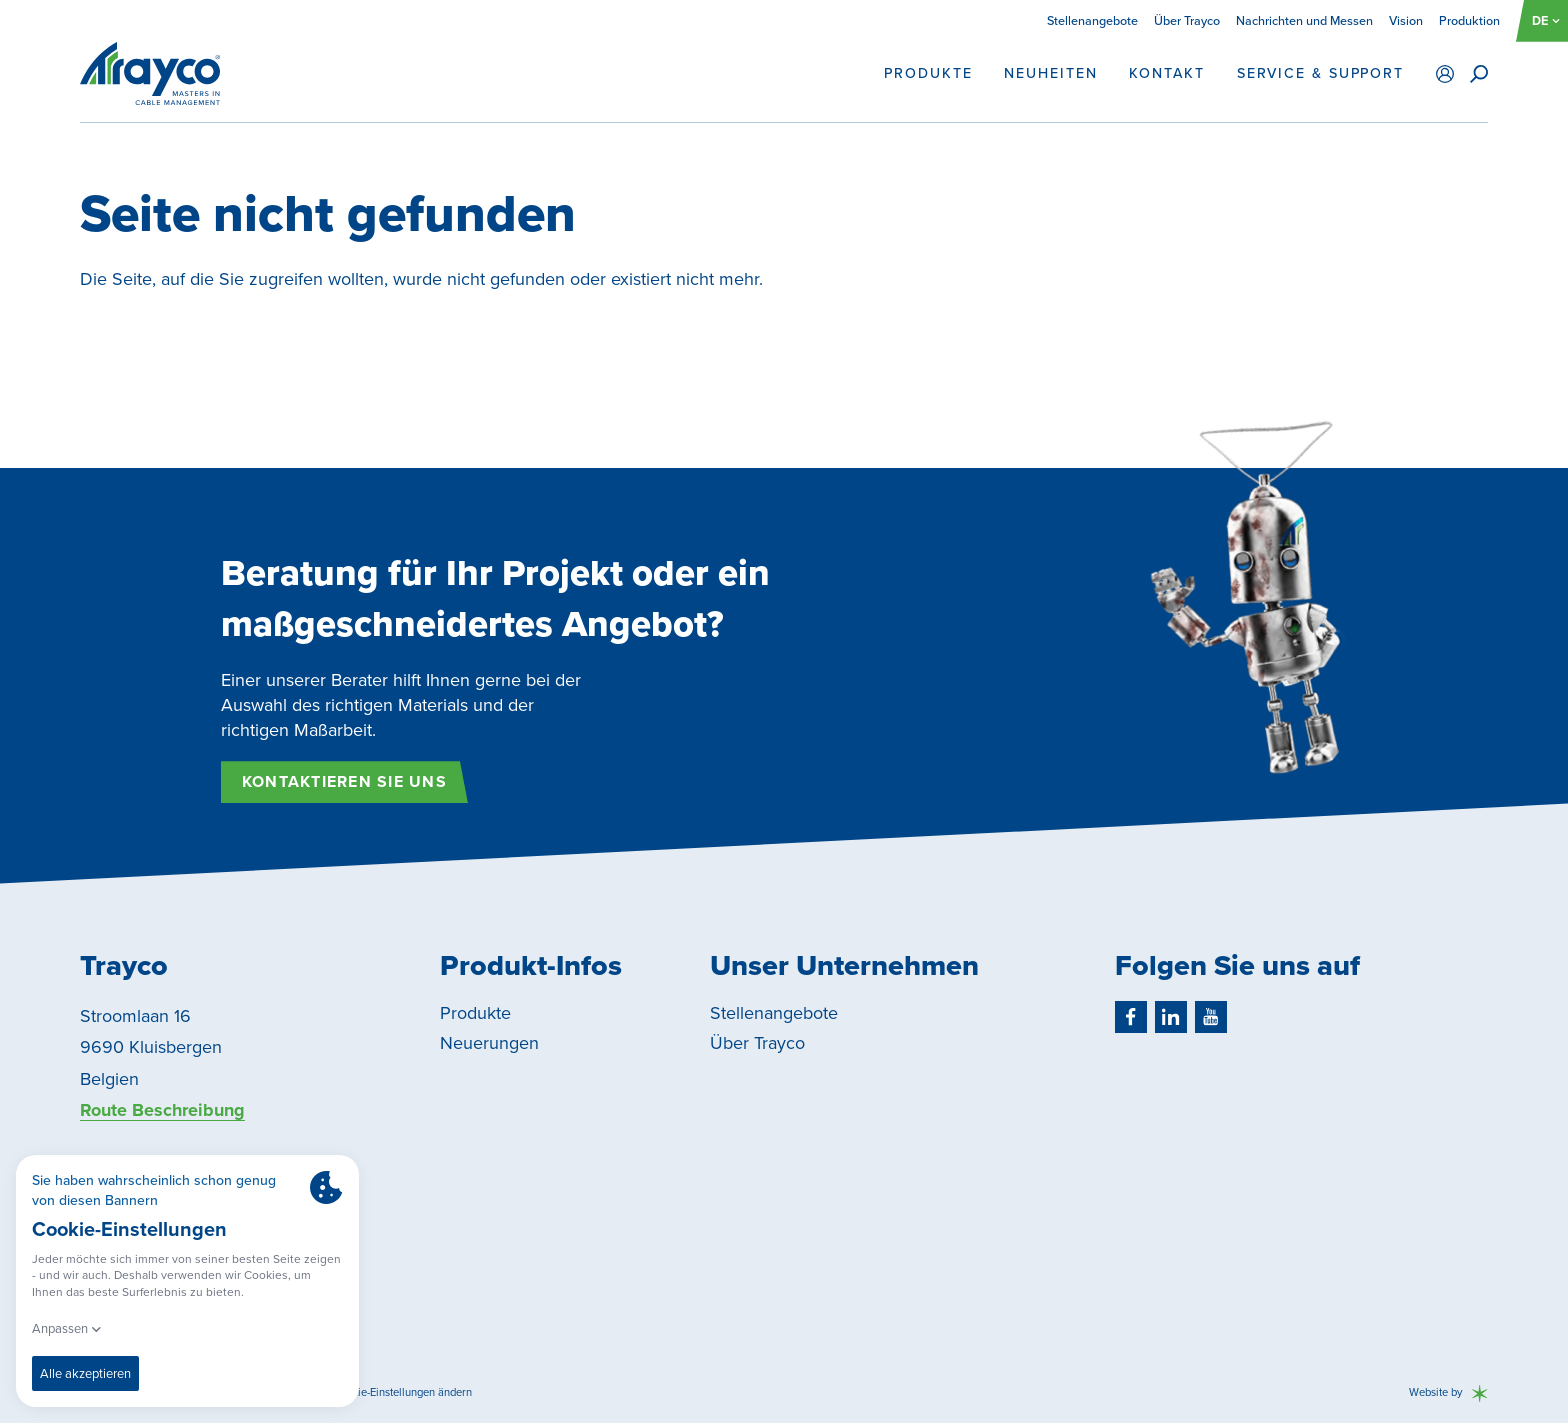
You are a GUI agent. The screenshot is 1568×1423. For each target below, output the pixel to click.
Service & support (1320, 73)
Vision (1406, 20)
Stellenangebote (1092, 20)
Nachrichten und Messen (1304, 20)
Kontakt (1166, 73)
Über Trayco (1187, 20)
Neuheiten (1050, 73)
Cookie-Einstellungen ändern (402, 1392)
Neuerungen (489, 1043)
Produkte (928, 73)
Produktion (1469, 20)
